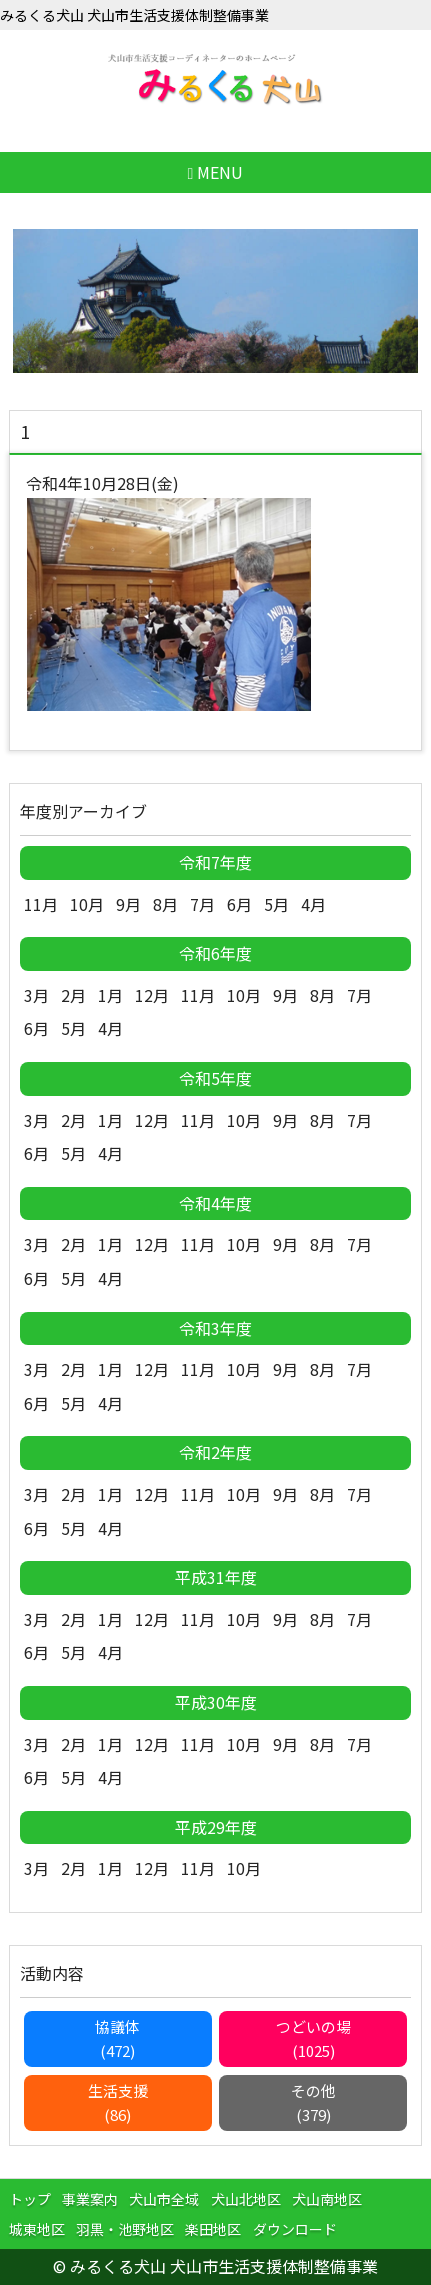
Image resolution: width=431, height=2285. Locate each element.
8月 (165, 904)
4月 (313, 904)
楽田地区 (213, 2229)
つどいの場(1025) (313, 2038)
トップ (30, 2199)
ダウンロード (295, 2229)
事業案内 (90, 2199)
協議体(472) (117, 2038)
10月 (87, 904)
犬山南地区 (327, 2199)
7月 (202, 904)
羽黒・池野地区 (125, 2229)
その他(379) (313, 2102)
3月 (36, 995)
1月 (110, 995)
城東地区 (37, 2229)
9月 (128, 904)
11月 (41, 904)
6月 (239, 904)
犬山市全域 (164, 2199)
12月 (152, 995)
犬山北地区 (246, 2199)
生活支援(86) (118, 2102)
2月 (73, 995)
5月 (276, 904)
